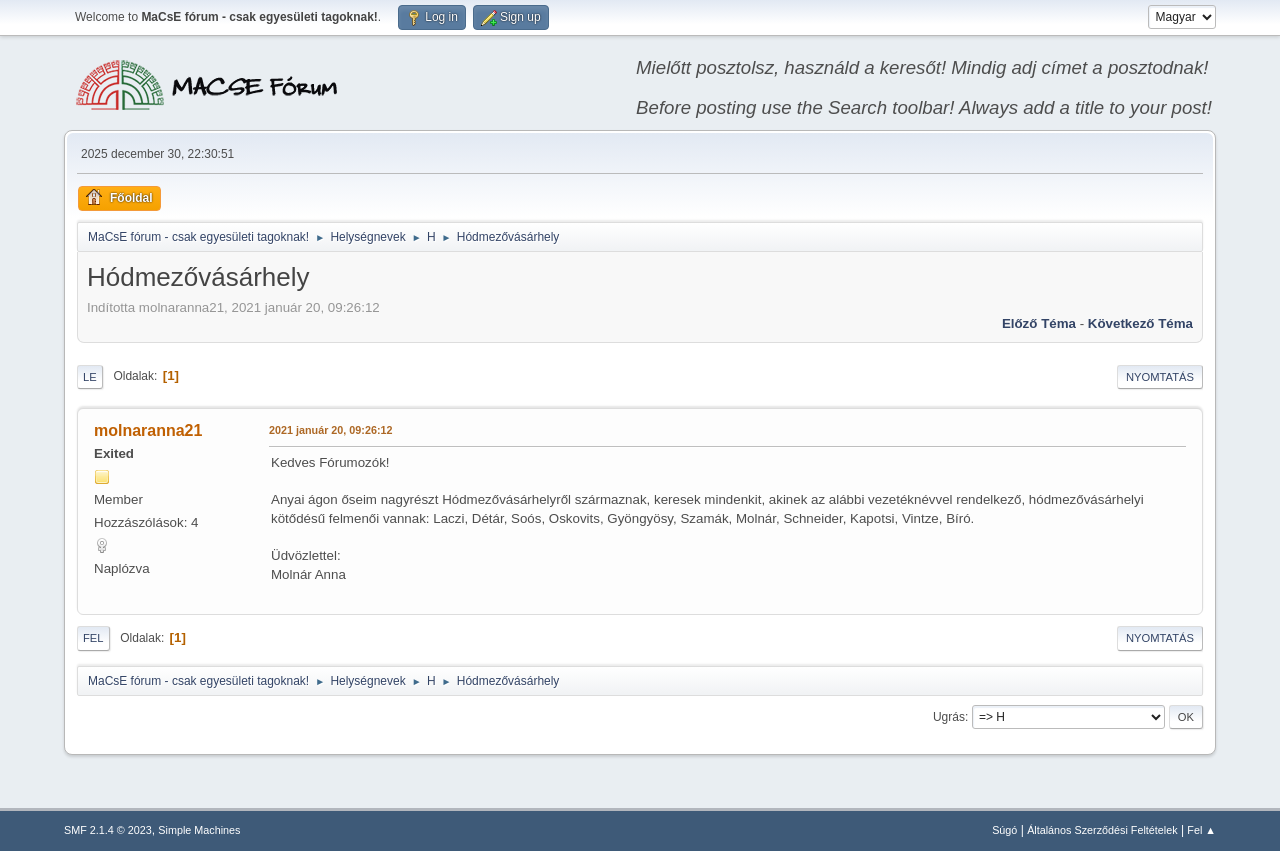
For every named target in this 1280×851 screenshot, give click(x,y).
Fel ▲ (1201, 830)
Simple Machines (199, 830)
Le (90, 377)
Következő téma (1140, 323)
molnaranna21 (148, 430)
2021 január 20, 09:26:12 (330, 430)
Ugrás (949, 717)
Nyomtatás (1160, 377)
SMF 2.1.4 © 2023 (108, 830)
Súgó (1004, 830)
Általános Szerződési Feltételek (1102, 830)
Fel (93, 638)
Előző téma (1039, 323)
